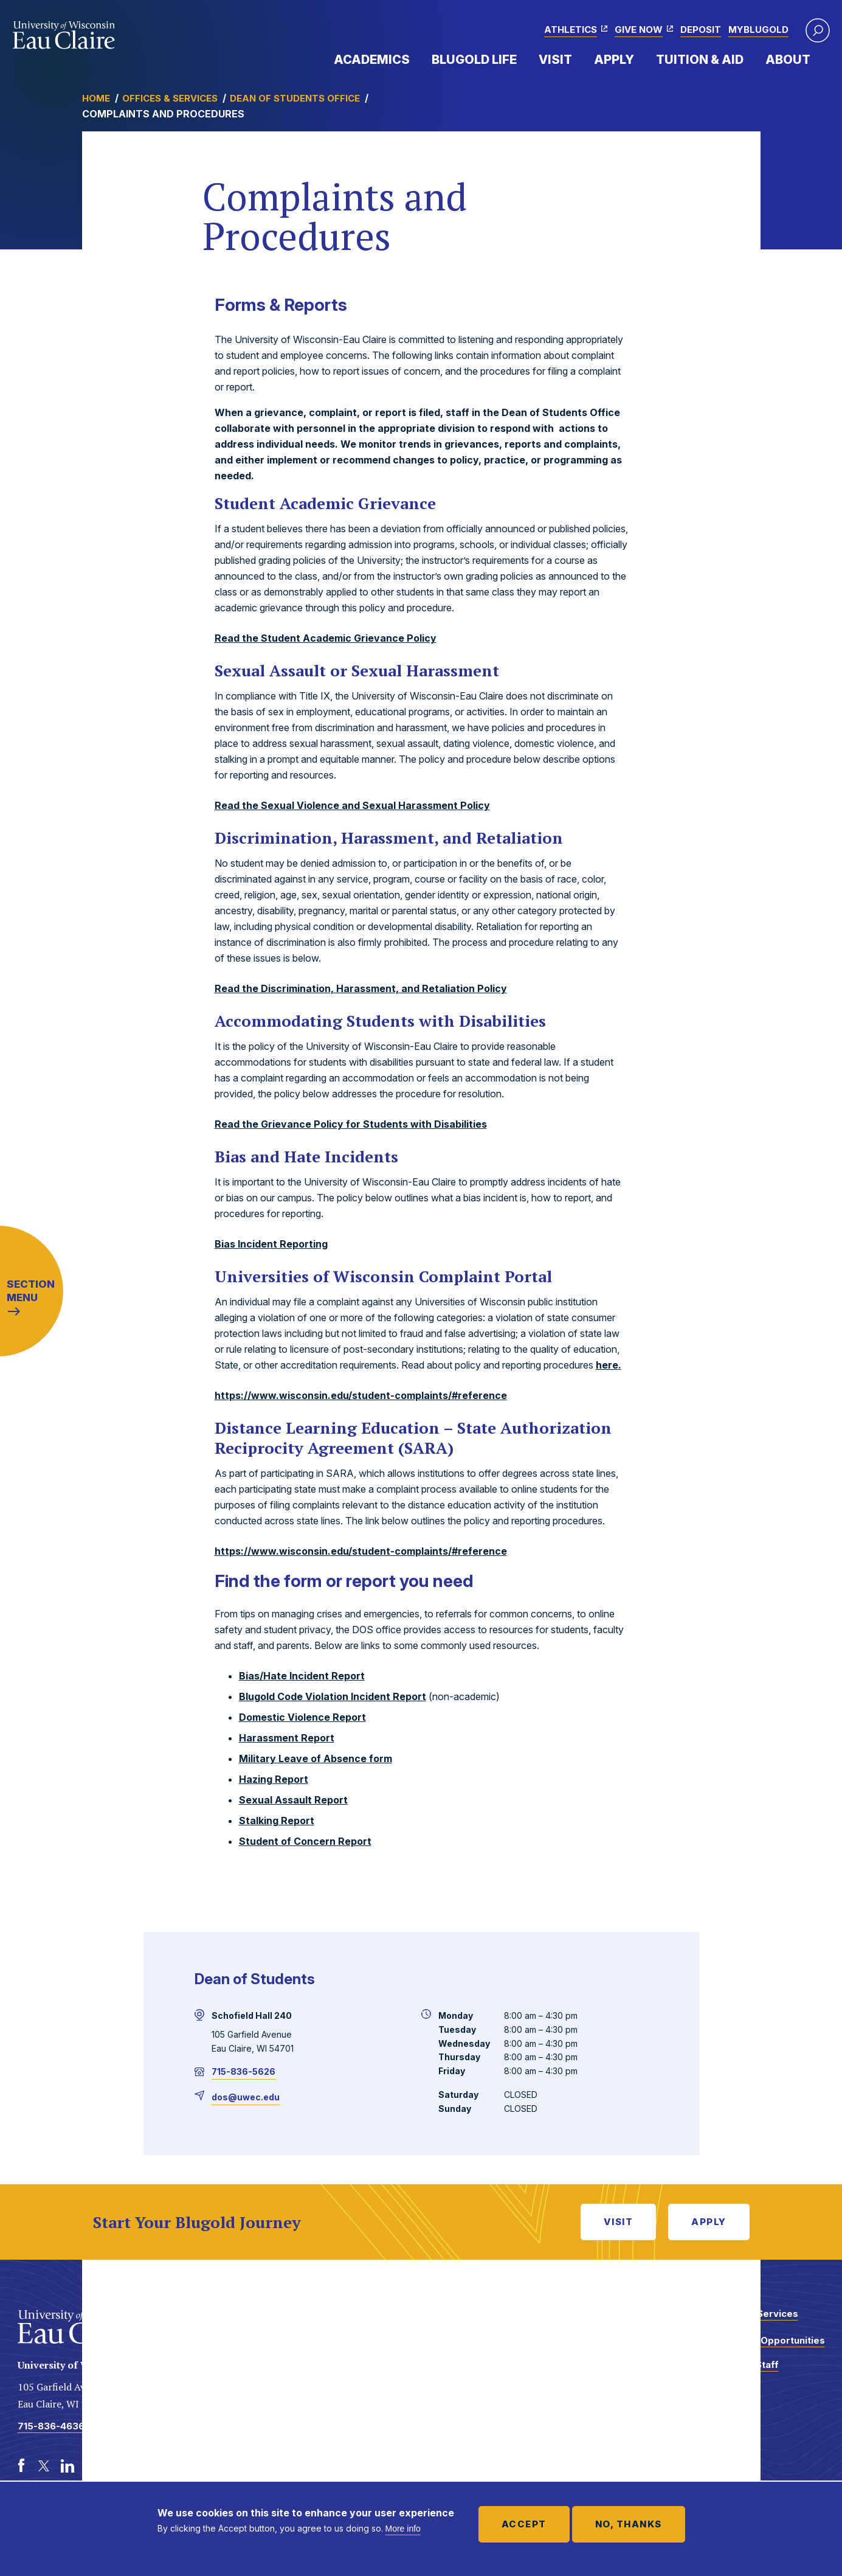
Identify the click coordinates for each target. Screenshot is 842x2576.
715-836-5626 (243, 2071)
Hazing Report (273, 1779)
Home (96, 98)
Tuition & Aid (700, 59)
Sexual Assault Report (293, 1800)
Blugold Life (474, 59)
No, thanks (628, 2524)
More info (403, 2528)
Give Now (639, 29)
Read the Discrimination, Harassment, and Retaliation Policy (361, 988)
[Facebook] (21, 2465)
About (787, 59)
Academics (372, 59)
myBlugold (758, 29)
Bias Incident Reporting (271, 1244)
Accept (524, 2524)
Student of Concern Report (305, 1841)
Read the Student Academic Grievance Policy (326, 638)
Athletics (570, 29)
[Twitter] (44, 2465)
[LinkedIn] (67, 2465)
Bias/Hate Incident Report (302, 1676)
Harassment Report (286, 1738)
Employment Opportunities (762, 2340)
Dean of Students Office (295, 98)
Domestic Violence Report (302, 1717)
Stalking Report (276, 1820)
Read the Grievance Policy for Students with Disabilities (351, 1124)
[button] (818, 30)
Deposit (700, 29)
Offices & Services (170, 98)
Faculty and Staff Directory (739, 2371)
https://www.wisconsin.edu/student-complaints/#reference (361, 1395)
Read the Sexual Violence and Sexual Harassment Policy (352, 805)
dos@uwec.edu (246, 2097)
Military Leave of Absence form (315, 1758)
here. (608, 1365)
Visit (555, 59)
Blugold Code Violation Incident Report (332, 1696)
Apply (614, 59)
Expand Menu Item (416, 59)
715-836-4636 (51, 2426)
